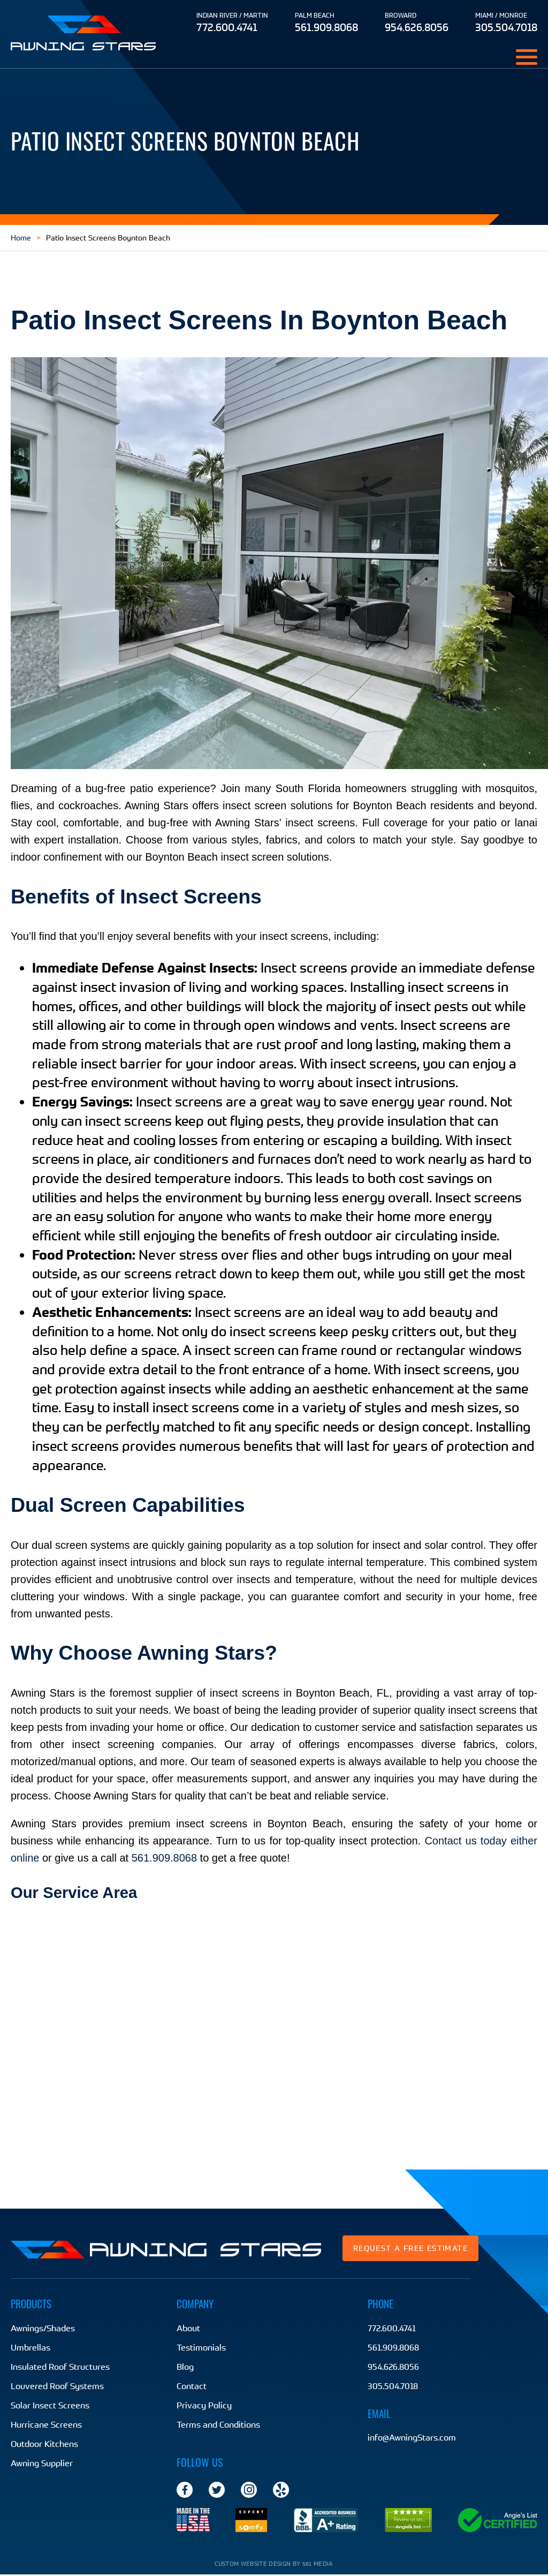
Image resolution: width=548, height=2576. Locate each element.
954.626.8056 (416, 27)
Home (21, 237)
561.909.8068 (326, 27)
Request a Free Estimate (410, 2248)
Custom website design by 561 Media (274, 2565)
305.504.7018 (506, 27)
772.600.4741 (226, 27)
